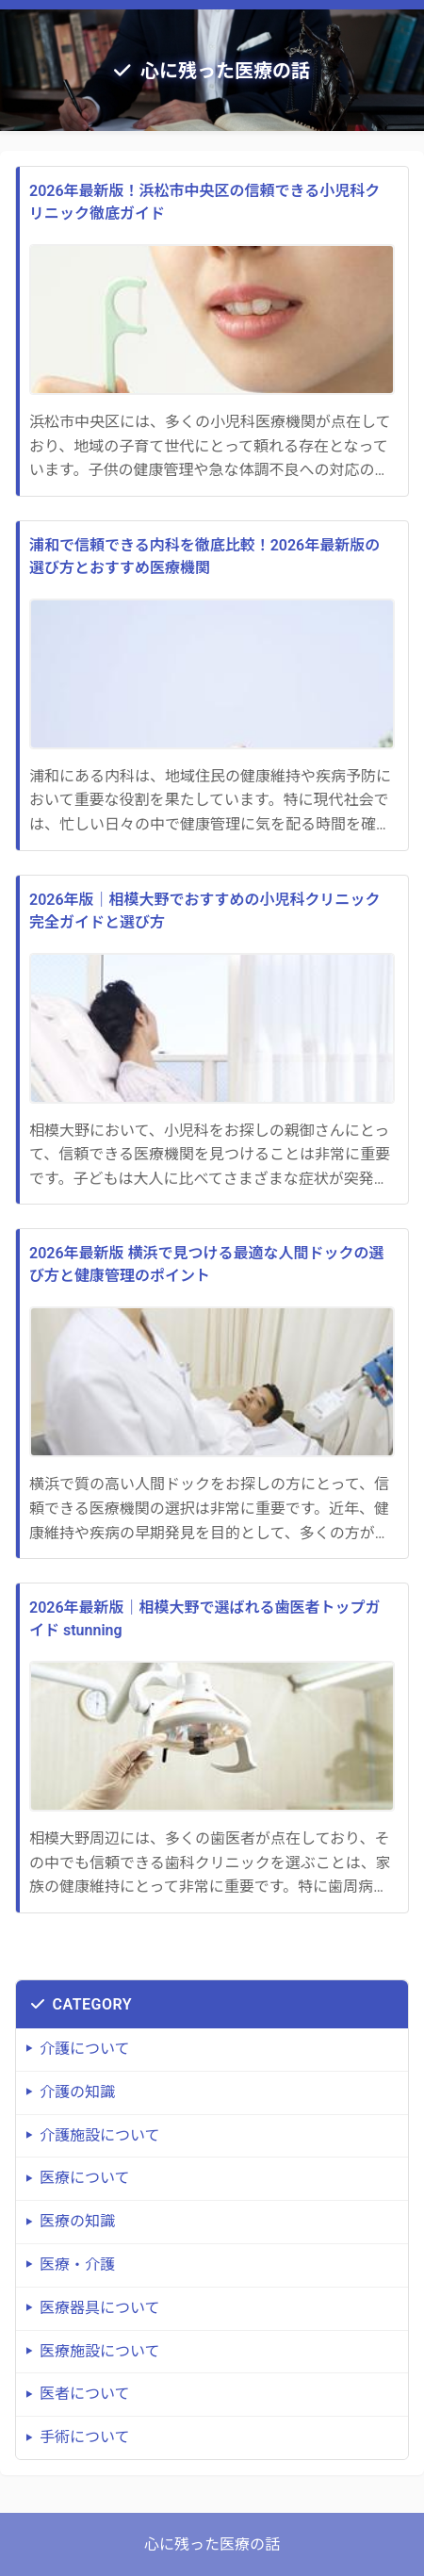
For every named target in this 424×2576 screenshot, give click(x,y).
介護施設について (100, 2135)
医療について (85, 2178)
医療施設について (100, 2351)
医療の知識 (77, 2221)
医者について (85, 2394)
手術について (85, 2437)
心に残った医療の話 (225, 70)
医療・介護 (77, 2264)
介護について (85, 2049)
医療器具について (100, 2308)
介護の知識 (77, 2092)
